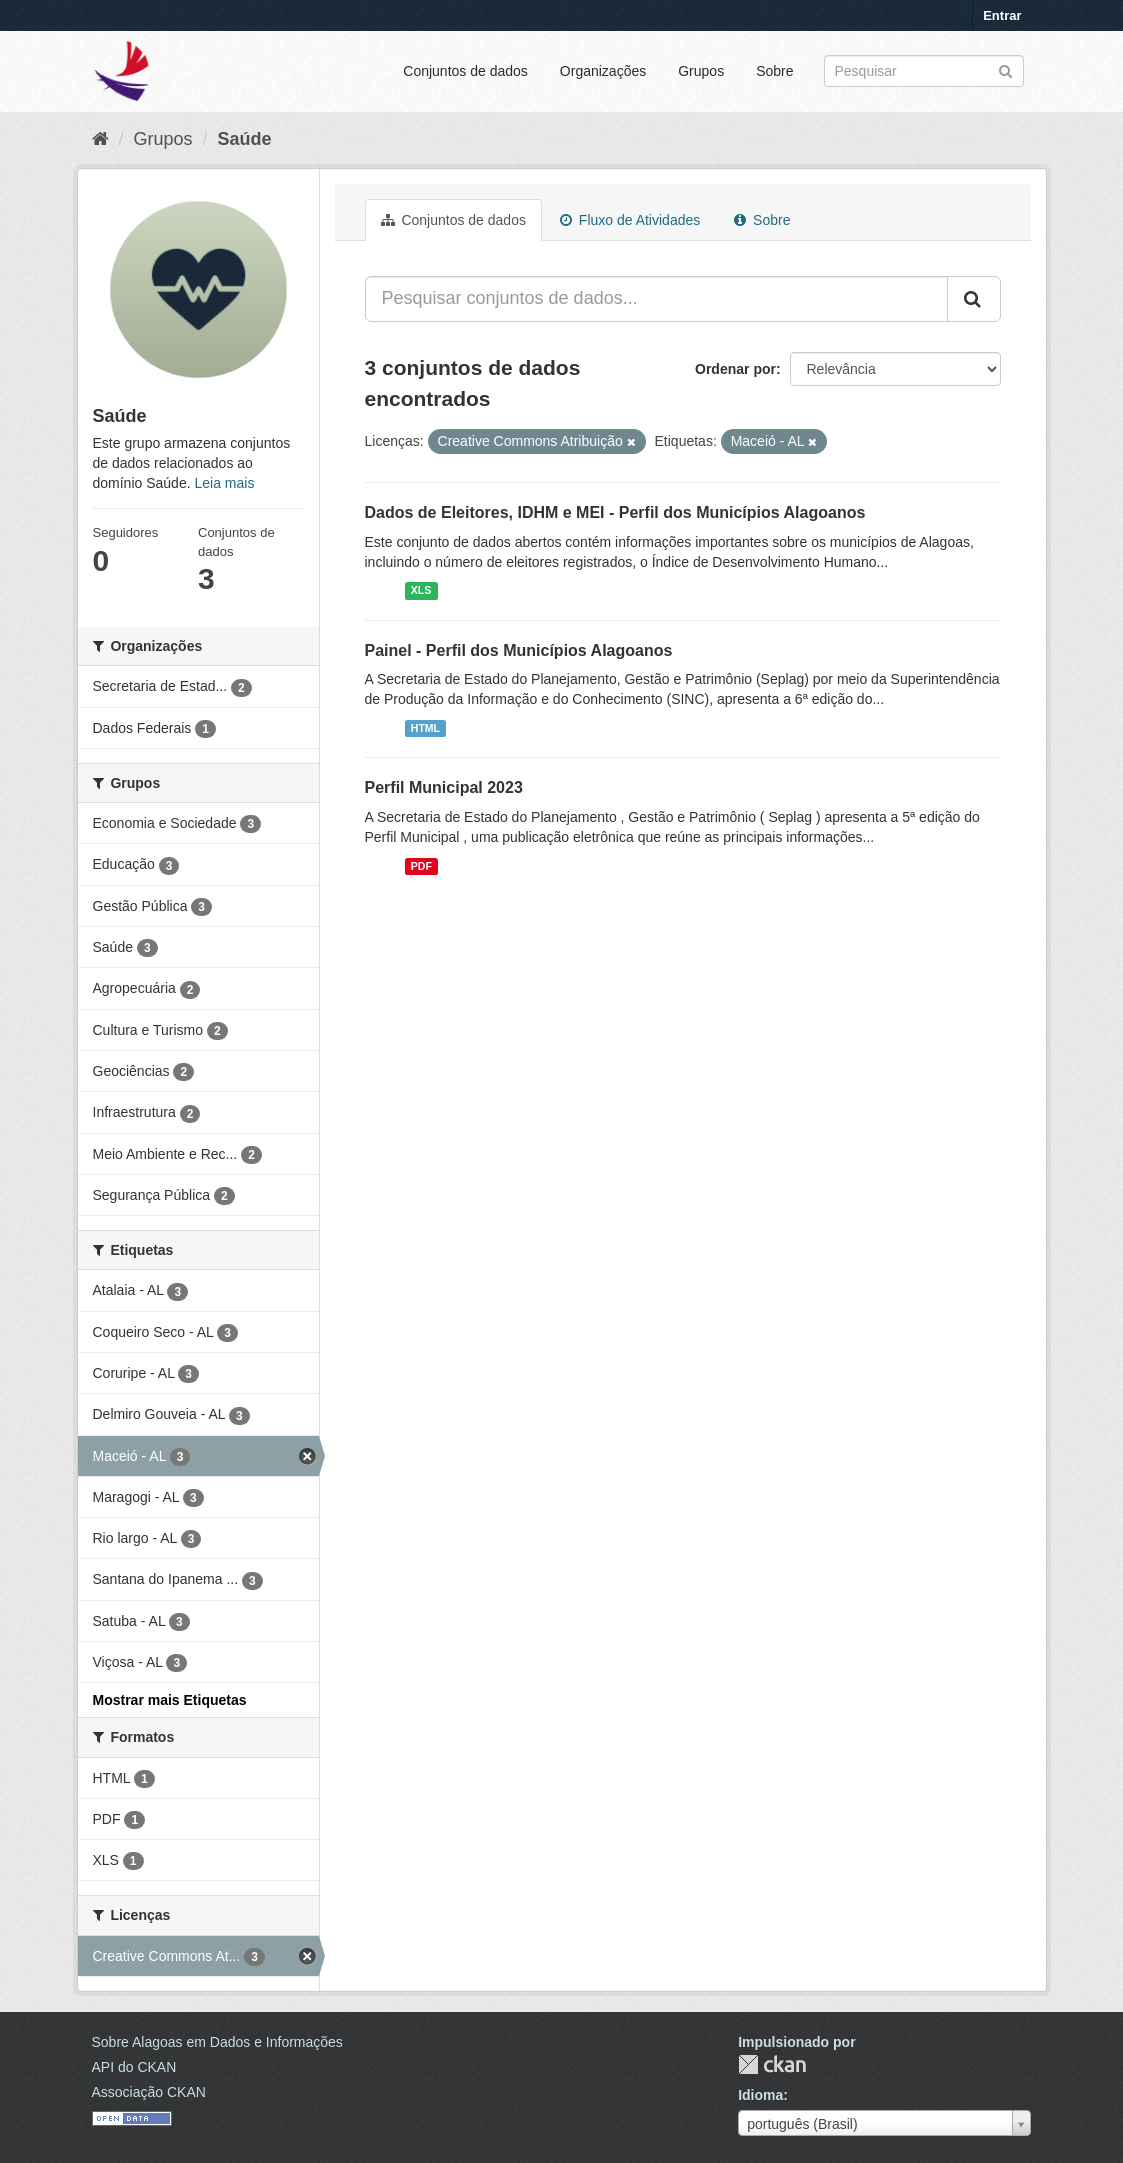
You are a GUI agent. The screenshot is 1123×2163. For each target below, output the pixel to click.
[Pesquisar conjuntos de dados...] (656, 299)
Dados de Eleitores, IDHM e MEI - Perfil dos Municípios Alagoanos (615, 512)
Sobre (774, 71)
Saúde (245, 139)
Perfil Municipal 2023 (444, 787)
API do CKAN (134, 2067)
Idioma (760, 2095)
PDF (421, 866)
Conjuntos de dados (465, 71)
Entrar (1002, 15)
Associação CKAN (149, 2092)
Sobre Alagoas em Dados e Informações (217, 2042)
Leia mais (224, 483)
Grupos (701, 71)
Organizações (603, 71)
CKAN (772, 2064)
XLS (421, 591)
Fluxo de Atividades (630, 220)
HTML (425, 728)
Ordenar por (735, 369)
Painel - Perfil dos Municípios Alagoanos (519, 650)
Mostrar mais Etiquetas (170, 1700)
